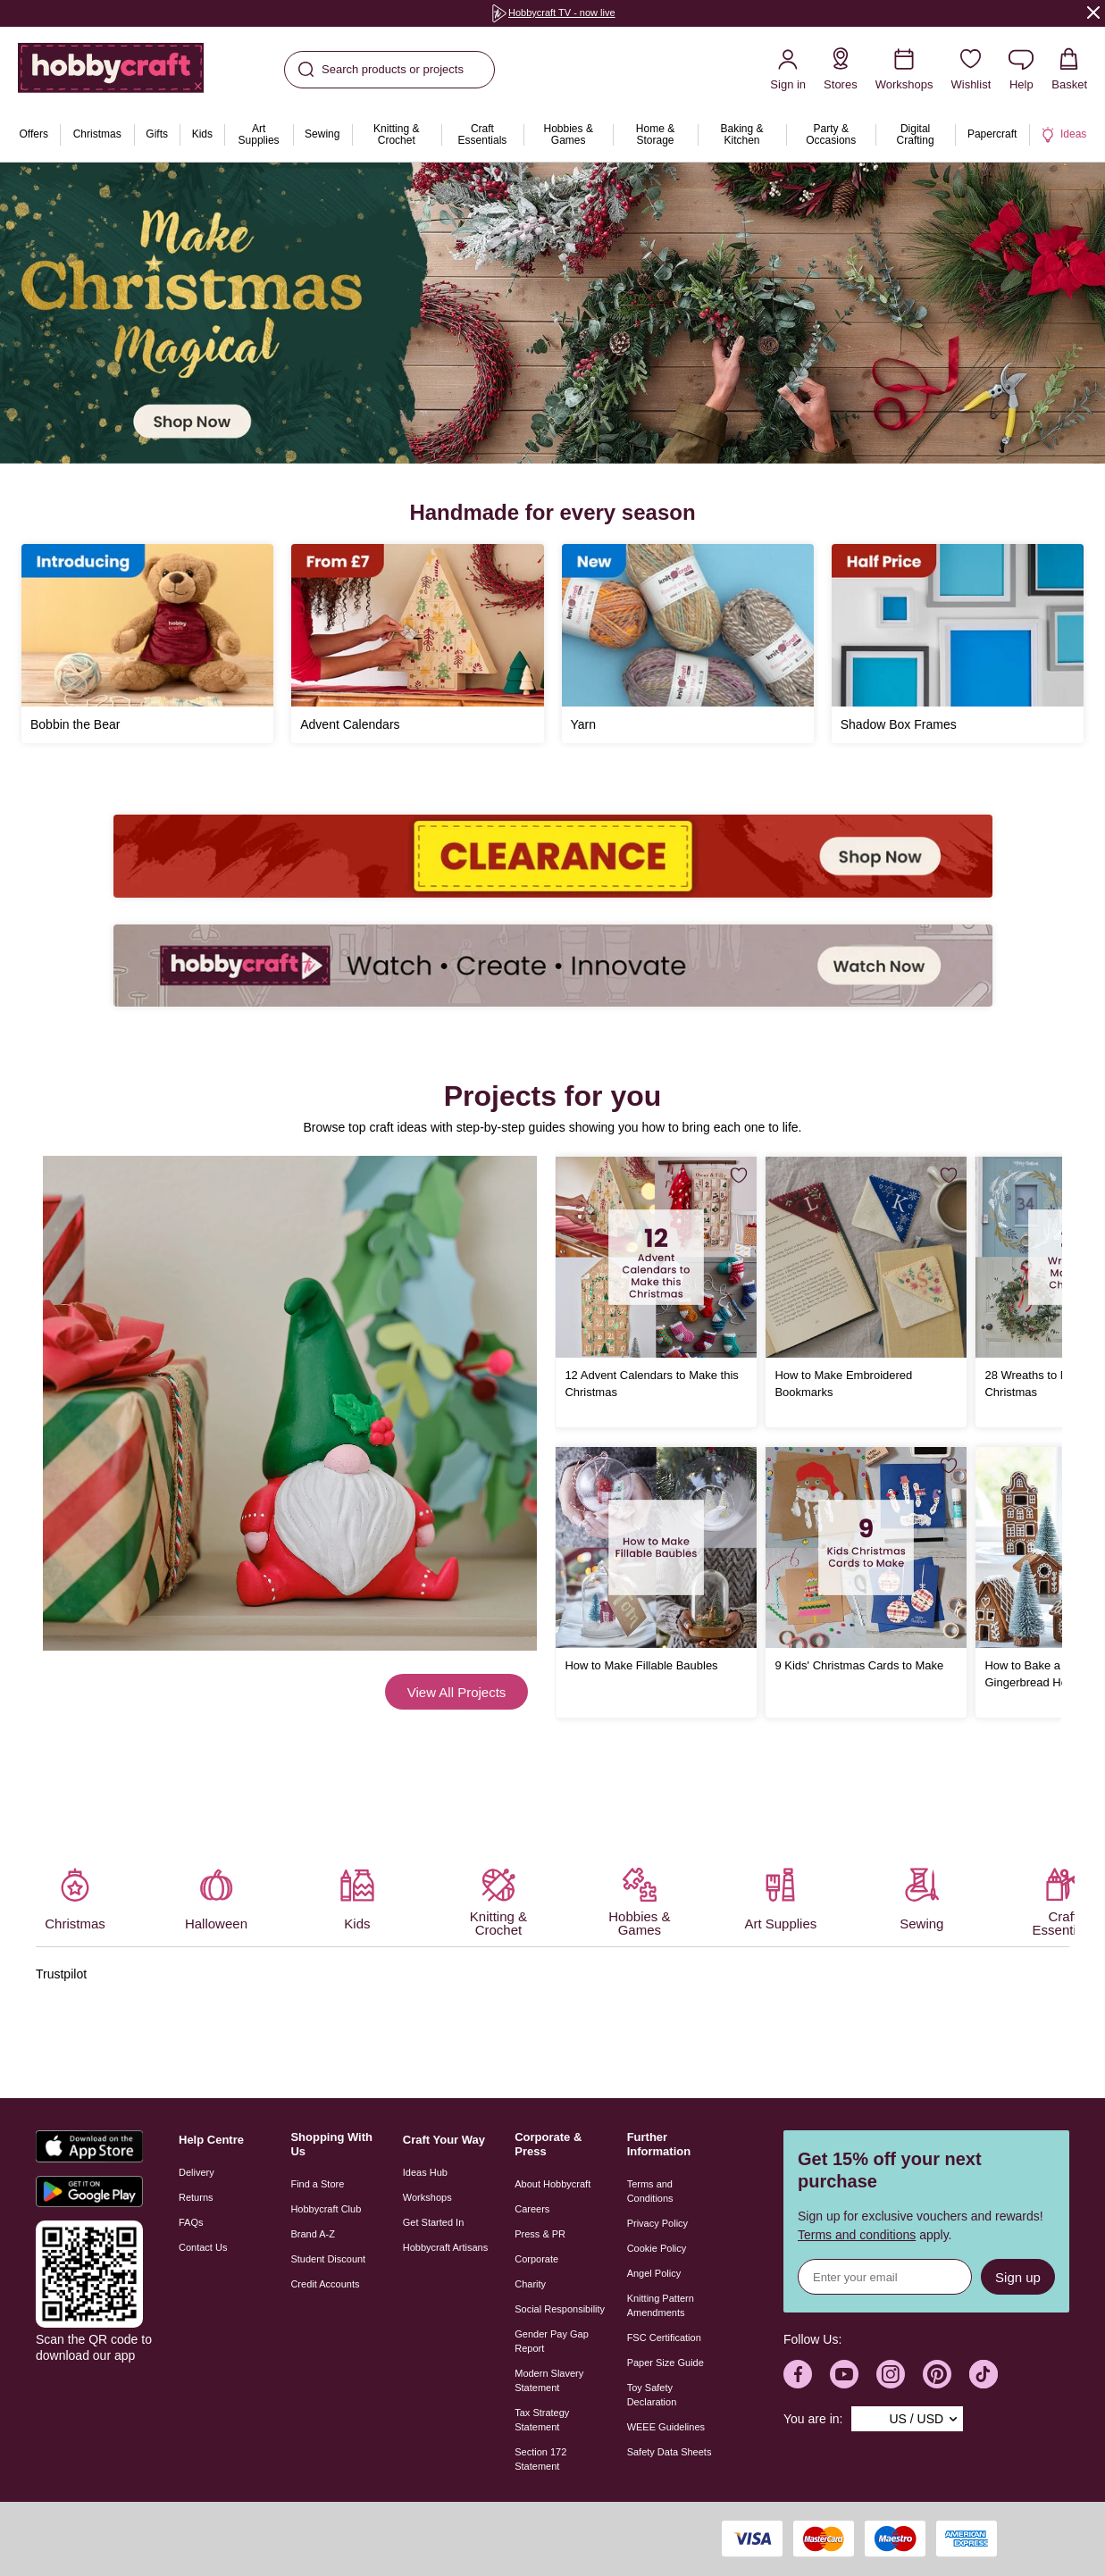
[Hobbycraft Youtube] (844, 2374)
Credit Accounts (324, 2284)
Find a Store (317, 2184)
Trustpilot (61, 1974)
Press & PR (540, 2234)
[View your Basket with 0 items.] (1069, 69)
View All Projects (456, 1692)
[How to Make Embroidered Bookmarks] (866, 1257)
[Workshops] (904, 69)
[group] (553, 13)
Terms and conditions (857, 2235)
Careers (532, 2209)
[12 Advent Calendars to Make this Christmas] (656, 1257)
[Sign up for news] (885, 2277)
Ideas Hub (425, 2172)
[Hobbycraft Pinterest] (937, 2374)
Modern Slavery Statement (549, 2380)
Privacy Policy (657, 2223)
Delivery (196, 2172)
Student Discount (327, 2259)
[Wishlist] (970, 69)
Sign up (1018, 2277)
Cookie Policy (657, 2248)
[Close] (1093, 12)
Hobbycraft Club (325, 2209)
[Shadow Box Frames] (958, 644)
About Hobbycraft (552, 2184)
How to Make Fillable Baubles (641, 1665)
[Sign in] (788, 69)
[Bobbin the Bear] (147, 644)
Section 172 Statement (540, 2458)
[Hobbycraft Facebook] (797, 2374)
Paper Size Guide (665, 2362)
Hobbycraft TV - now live (552, 12)
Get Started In (433, 2222)
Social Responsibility (560, 2309)
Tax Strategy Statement (542, 2419)
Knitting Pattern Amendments (660, 2305)
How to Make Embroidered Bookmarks (843, 1383)
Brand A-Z (312, 2234)
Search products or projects (381, 69)
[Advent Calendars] (417, 644)
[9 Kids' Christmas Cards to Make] (866, 1547)
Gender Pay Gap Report (552, 2341)
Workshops (427, 2197)
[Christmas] (552, 313)
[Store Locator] (841, 69)
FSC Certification (664, 2337)
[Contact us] (1021, 69)
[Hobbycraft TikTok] (983, 2374)
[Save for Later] (739, 1175)
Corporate (536, 2259)
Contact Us (203, 2247)
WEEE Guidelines (666, 2426)
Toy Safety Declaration (652, 2394)
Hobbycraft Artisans (445, 2247)
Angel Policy (654, 2273)
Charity (530, 2284)
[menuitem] (33, 135)
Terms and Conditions (650, 2191)
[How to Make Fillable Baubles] (656, 1547)
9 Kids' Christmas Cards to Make (858, 1665)
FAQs (191, 2222)
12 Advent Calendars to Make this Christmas (651, 1383)
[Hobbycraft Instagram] (890, 2374)
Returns (196, 2197)
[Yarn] (688, 644)
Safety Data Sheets (669, 2451)
